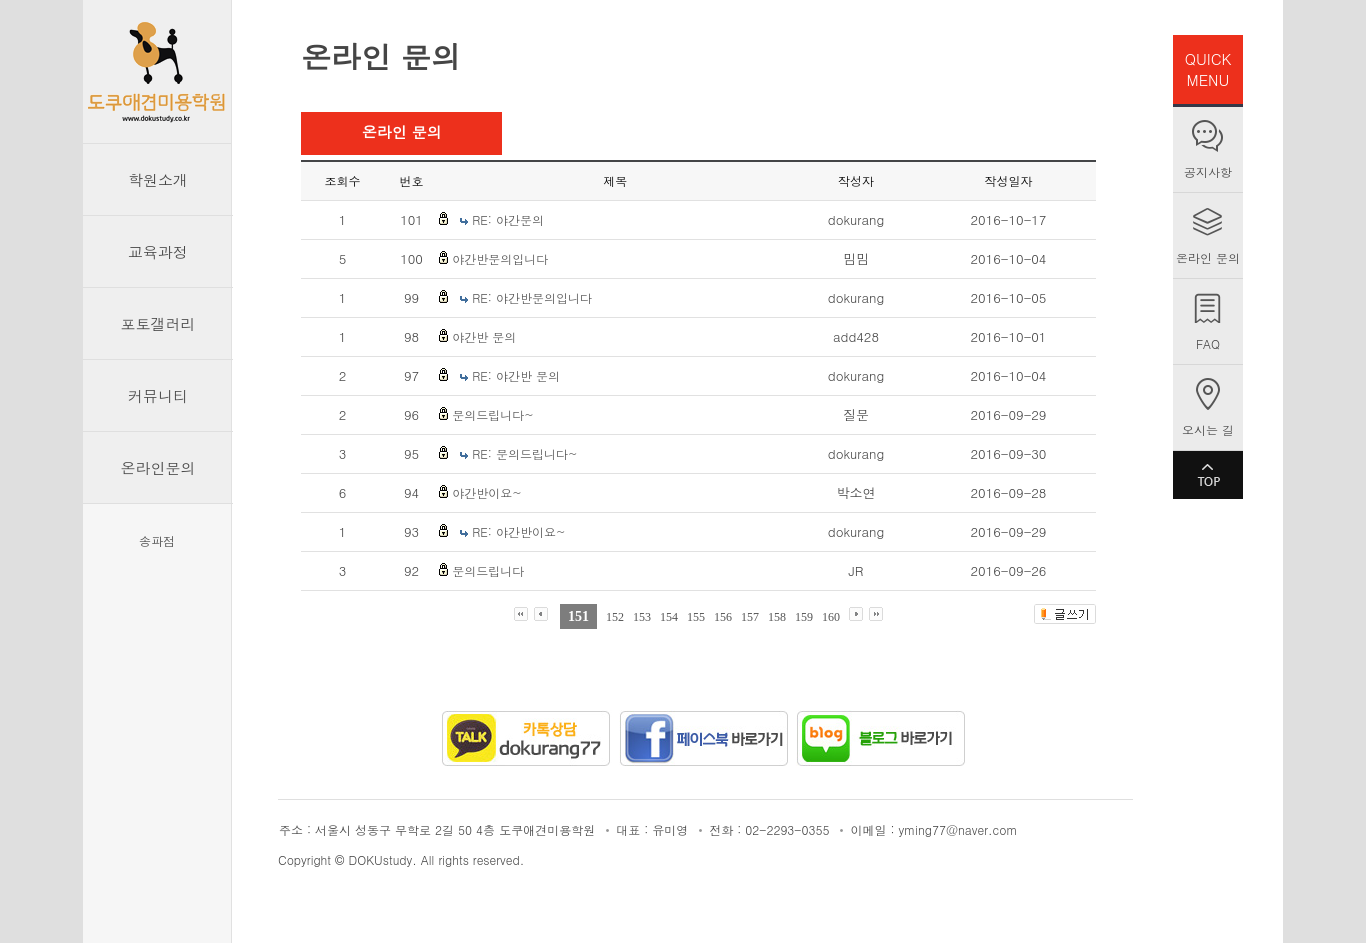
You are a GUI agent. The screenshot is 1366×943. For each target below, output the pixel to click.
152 (615, 617)
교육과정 (158, 251)
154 (669, 617)
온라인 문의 (1208, 257)
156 (723, 617)
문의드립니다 (488, 570)
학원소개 (158, 179)
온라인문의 (158, 467)
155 (696, 617)
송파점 (157, 540)
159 (804, 617)
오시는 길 (1208, 429)
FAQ (1208, 343)
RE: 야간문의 (508, 219)
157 (750, 617)
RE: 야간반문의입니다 (532, 297)
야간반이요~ (487, 492)
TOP (1208, 475)
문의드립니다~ (493, 414)
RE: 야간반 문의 (516, 375)
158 (777, 617)
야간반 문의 (484, 336)
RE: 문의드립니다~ (524, 453)
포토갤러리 (158, 323)
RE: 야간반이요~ (518, 531)
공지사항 (1208, 171)
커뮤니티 (158, 395)
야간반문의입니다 (500, 258)
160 (831, 617)
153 (642, 617)
